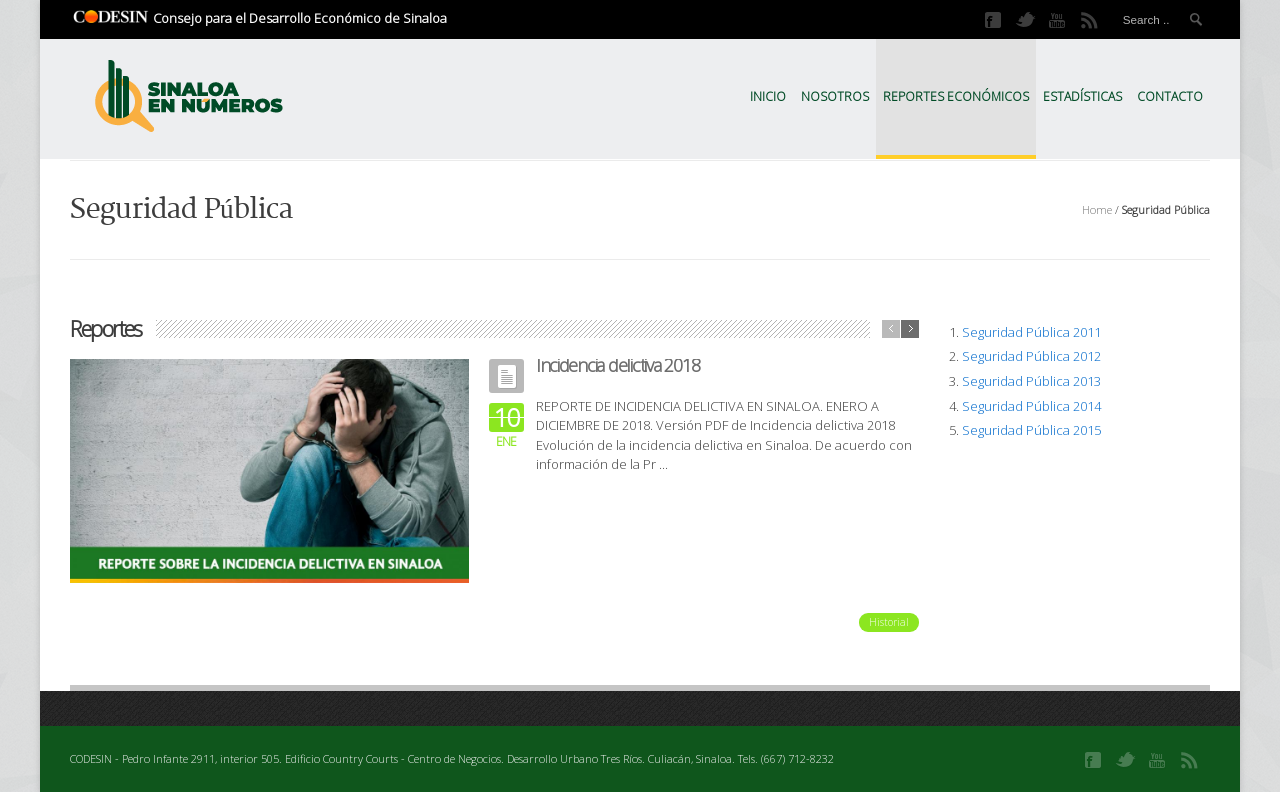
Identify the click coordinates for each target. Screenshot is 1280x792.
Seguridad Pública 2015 (1031, 430)
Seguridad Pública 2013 (1031, 381)
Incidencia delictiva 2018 (618, 365)
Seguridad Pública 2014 (1031, 406)
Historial (889, 622)
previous (891, 329)
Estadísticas (1082, 96)
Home (1097, 209)
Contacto (1170, 96)
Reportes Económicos (956, 96)
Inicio (768, 96)
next (910, 329)
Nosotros (835, 96)
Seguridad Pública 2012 (1031, 356)
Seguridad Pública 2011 (1031, 332)
